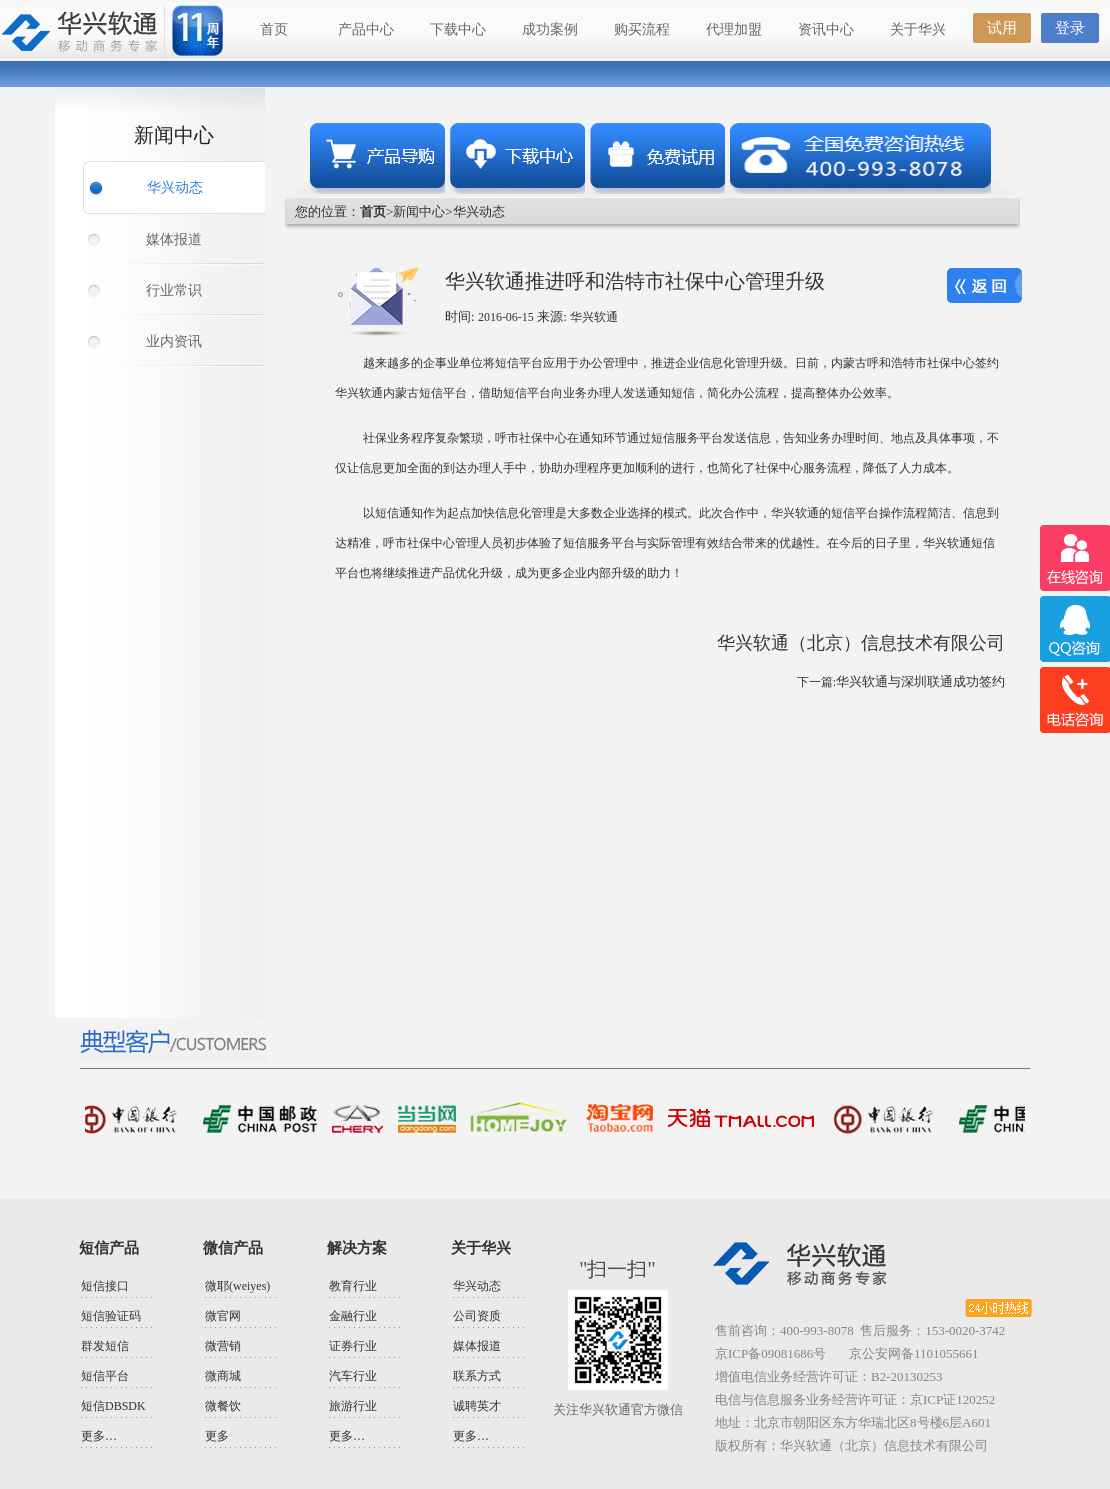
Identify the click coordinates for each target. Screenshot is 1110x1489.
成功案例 (550, 29)
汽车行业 (353, 1376)
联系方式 (477, 1376)
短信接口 (105, 1286)
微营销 (223, 1346)
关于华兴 (918, 29)
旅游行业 (353, 1406)
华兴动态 (175, 187)
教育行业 (353, 1286)
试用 (1002, 28)
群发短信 (105, 1346)
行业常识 (174, 290)
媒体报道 (174, 239)
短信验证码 (111, 1316)
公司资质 (477, 1316)
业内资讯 (174, 341)
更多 (217, 1436)
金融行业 (353, 1316)
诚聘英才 (477, 1406)
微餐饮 (223, 1406)
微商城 (223, 1376)
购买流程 (642, 29)
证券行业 (353, 1346)
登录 (1070, 28)
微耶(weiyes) (237, 1286)
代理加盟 (734, 29)
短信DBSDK (113, 1406)
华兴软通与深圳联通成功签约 (920, 681)
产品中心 (366, 29)
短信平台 (105, 1376)
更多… (99, 1436)
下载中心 (458, 29)
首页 (274, 29)
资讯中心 (826, 29)
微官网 (223, 1316)
